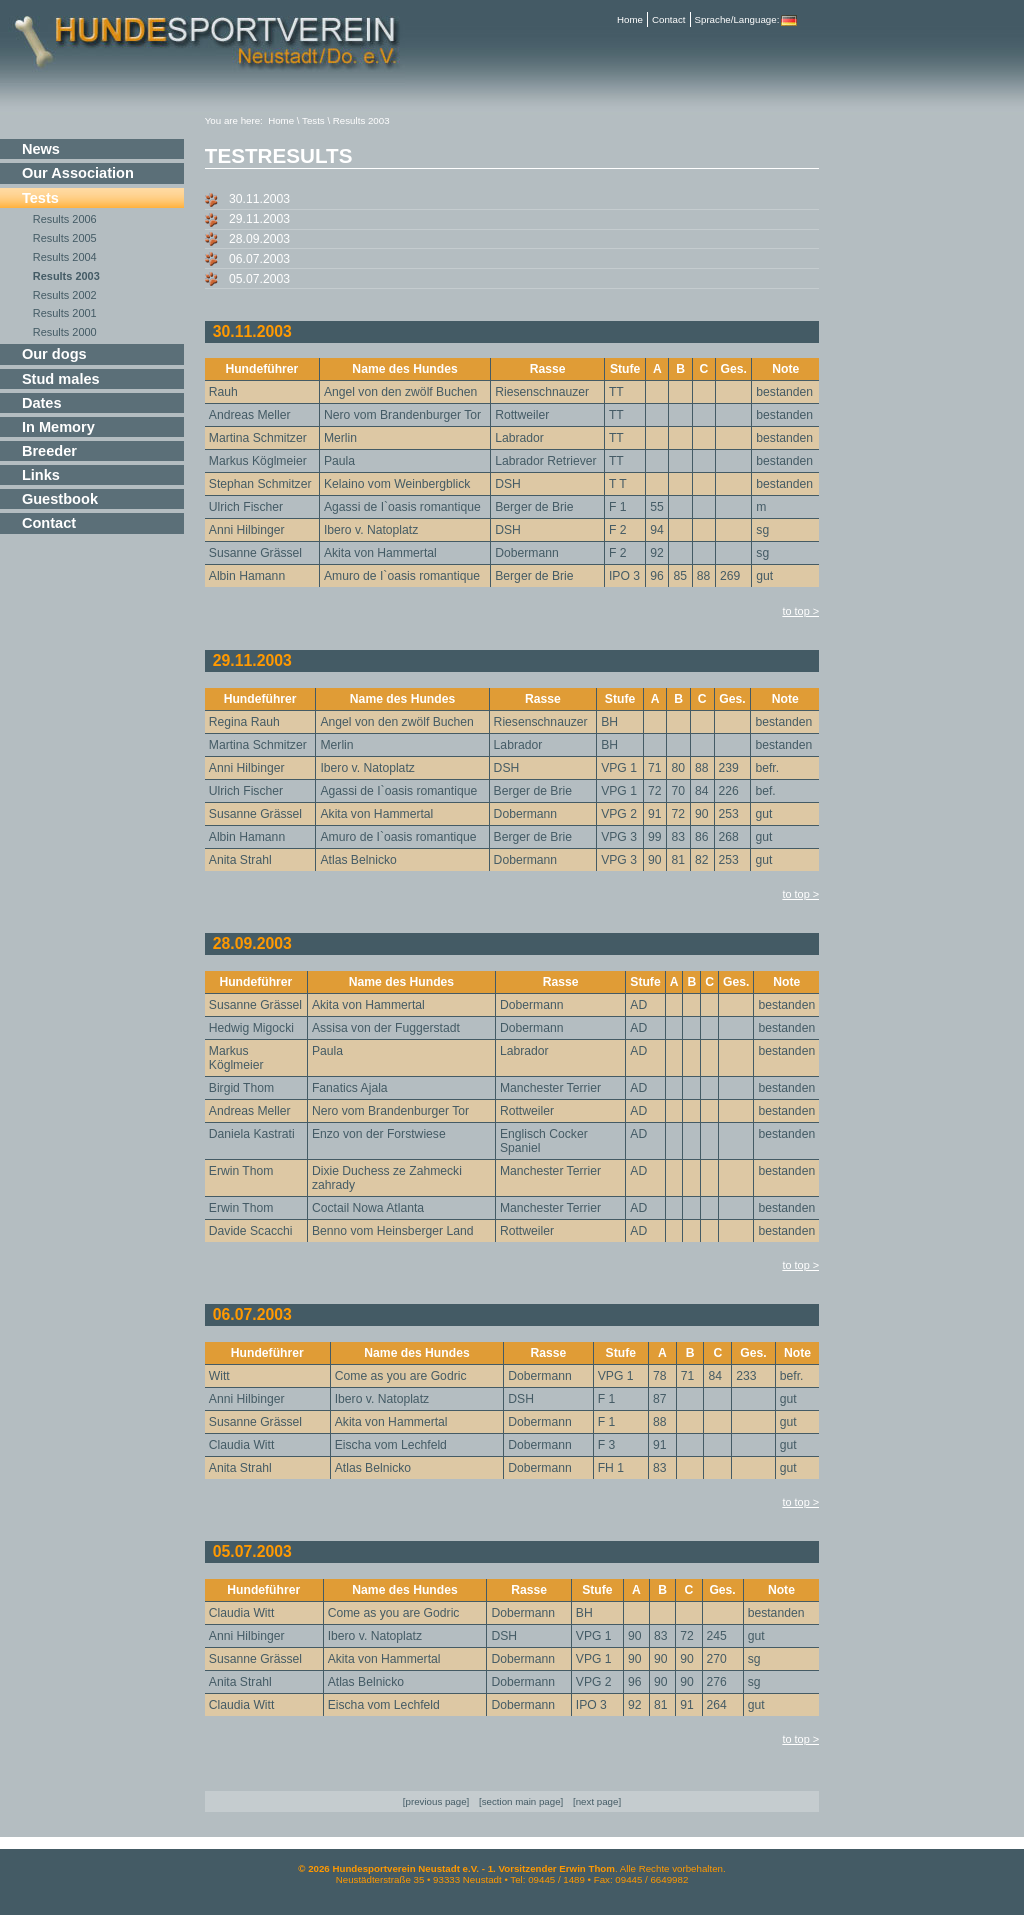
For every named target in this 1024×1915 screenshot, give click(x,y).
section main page (521, 1801)
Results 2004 (65, 257)
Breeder (49, 451)
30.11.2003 (259, 199)
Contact (669, 19)
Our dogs (54, 354)
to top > (800, 611)
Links (41, 475)
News (41, 149)
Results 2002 (65, 295)
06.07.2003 (259, 259)
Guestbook (60, 499)
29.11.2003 (259, 219)
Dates (42, 403)
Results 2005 (65, 238)
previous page (436, 1801)
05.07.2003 (259, 279)
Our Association (78, 173)
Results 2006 (65, 219)
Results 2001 (65, 313)
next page (597, 1801)
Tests (40, 198)
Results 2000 (65, 332)
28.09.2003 (259, 239)
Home (630, 19)
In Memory (58, 427)
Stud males (61, 379)
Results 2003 (66, 276)
